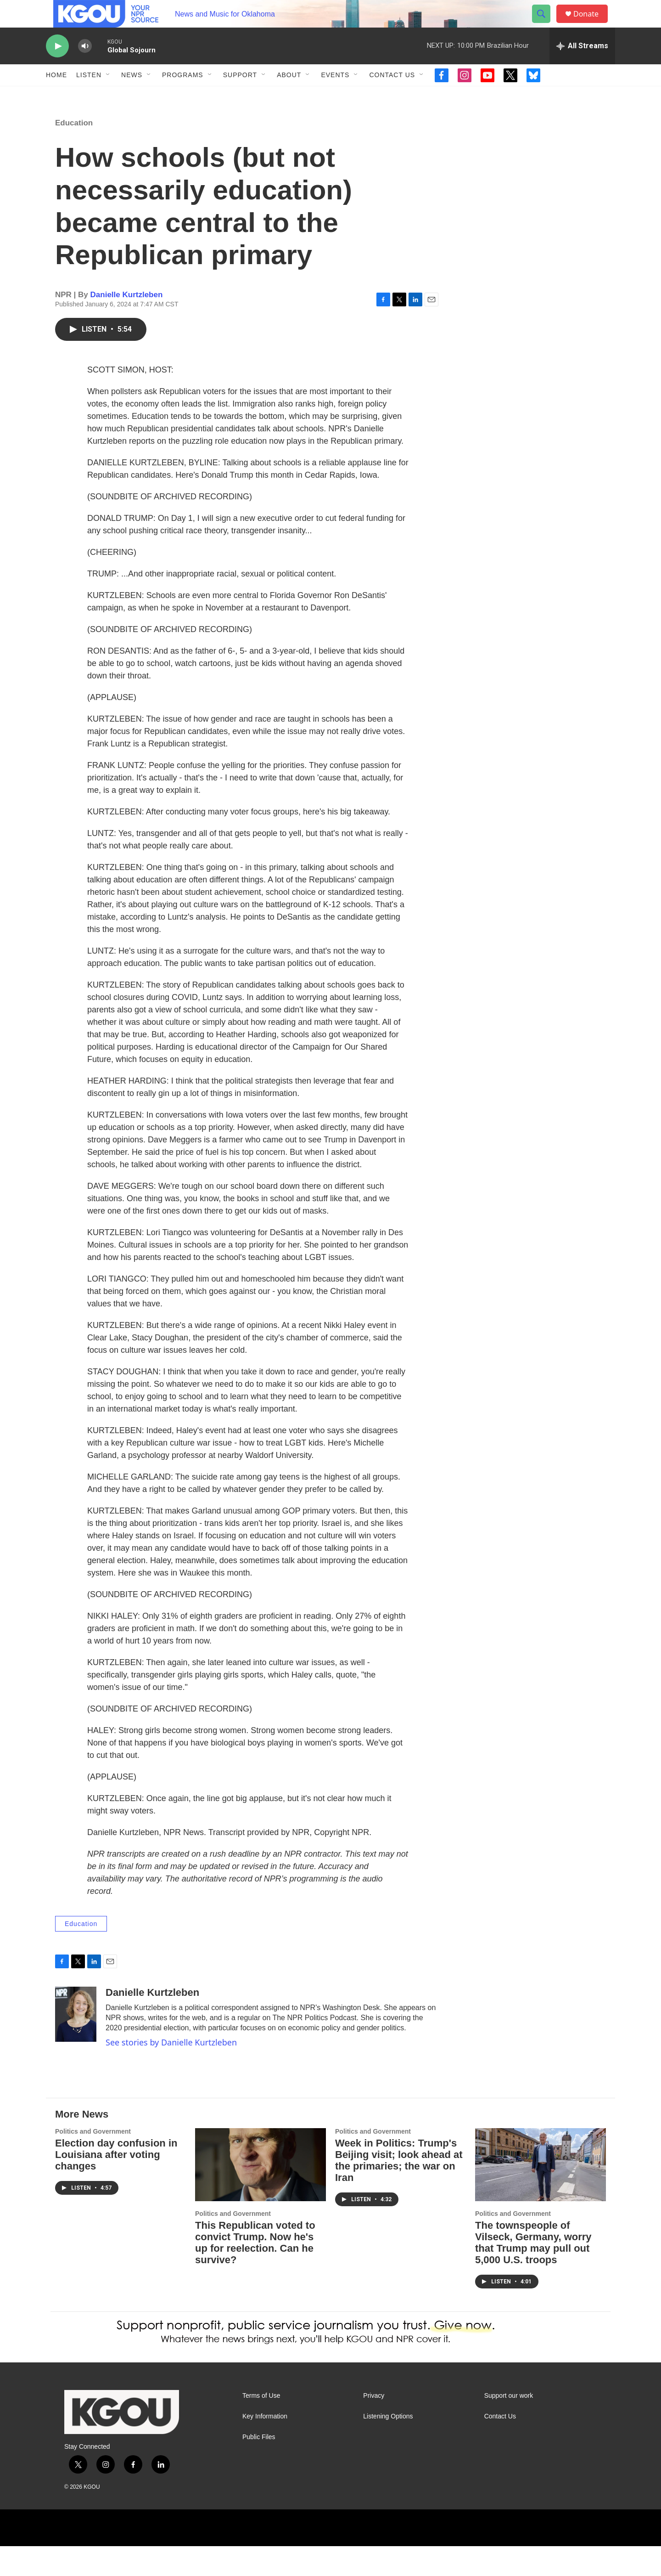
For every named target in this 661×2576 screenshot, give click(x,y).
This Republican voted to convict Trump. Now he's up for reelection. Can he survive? (255, 2272)
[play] (57, 67)
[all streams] (582, 66)
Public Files (258, 2466)
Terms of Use (261, 2425)
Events (335, 95)
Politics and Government (93, 2161)
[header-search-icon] (545, 24)
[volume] (85, 66)
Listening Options (388, 2446)
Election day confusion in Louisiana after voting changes (116, 2184)
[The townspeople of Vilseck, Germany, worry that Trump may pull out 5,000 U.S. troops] (540, 2194)
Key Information (264, 2446)
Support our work (508, 2425)
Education (74, 152)
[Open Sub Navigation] (108, 95)
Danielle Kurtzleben (126, 324)
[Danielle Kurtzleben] (75, 2044)
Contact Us (392, 95)
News (131, 95)
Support (240, 95)
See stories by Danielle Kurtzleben (171, 2072)
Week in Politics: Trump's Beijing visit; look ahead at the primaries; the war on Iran (399, 2190)
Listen (88, 95)
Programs (182, 95)
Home (56, 95)
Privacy (373, 2425)
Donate (591, 24)
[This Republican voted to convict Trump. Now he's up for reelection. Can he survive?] (260, 2194)
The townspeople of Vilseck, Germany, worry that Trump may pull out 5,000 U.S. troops (533, 2272)
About (289, 95)
